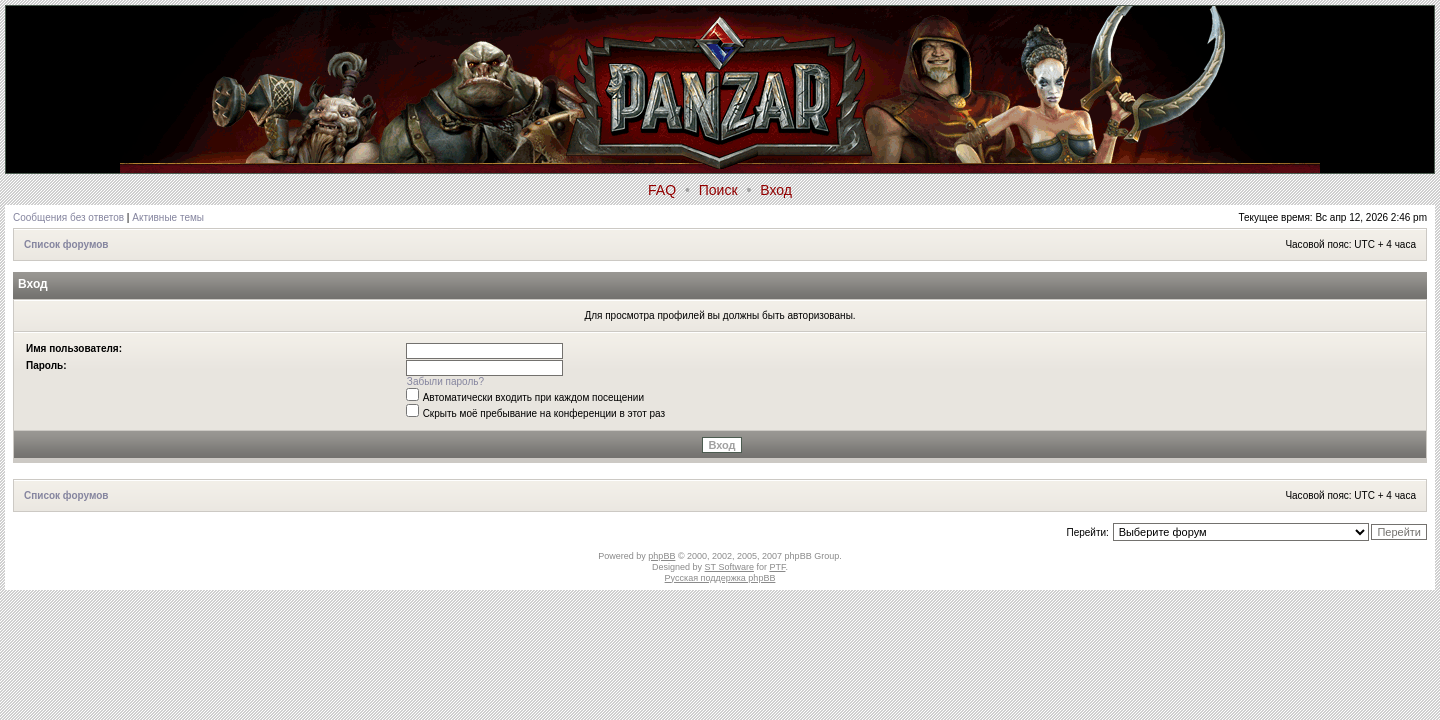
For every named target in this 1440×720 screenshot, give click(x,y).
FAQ (662, 190)
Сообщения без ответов (68, 217)
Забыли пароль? (445, 381)
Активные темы (168, 217)
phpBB (661, 556)
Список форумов (66, 244)
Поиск (718, 190)
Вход (776, 190)
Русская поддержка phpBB (720, 578)
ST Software (729, 567)
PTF (777, 567)
